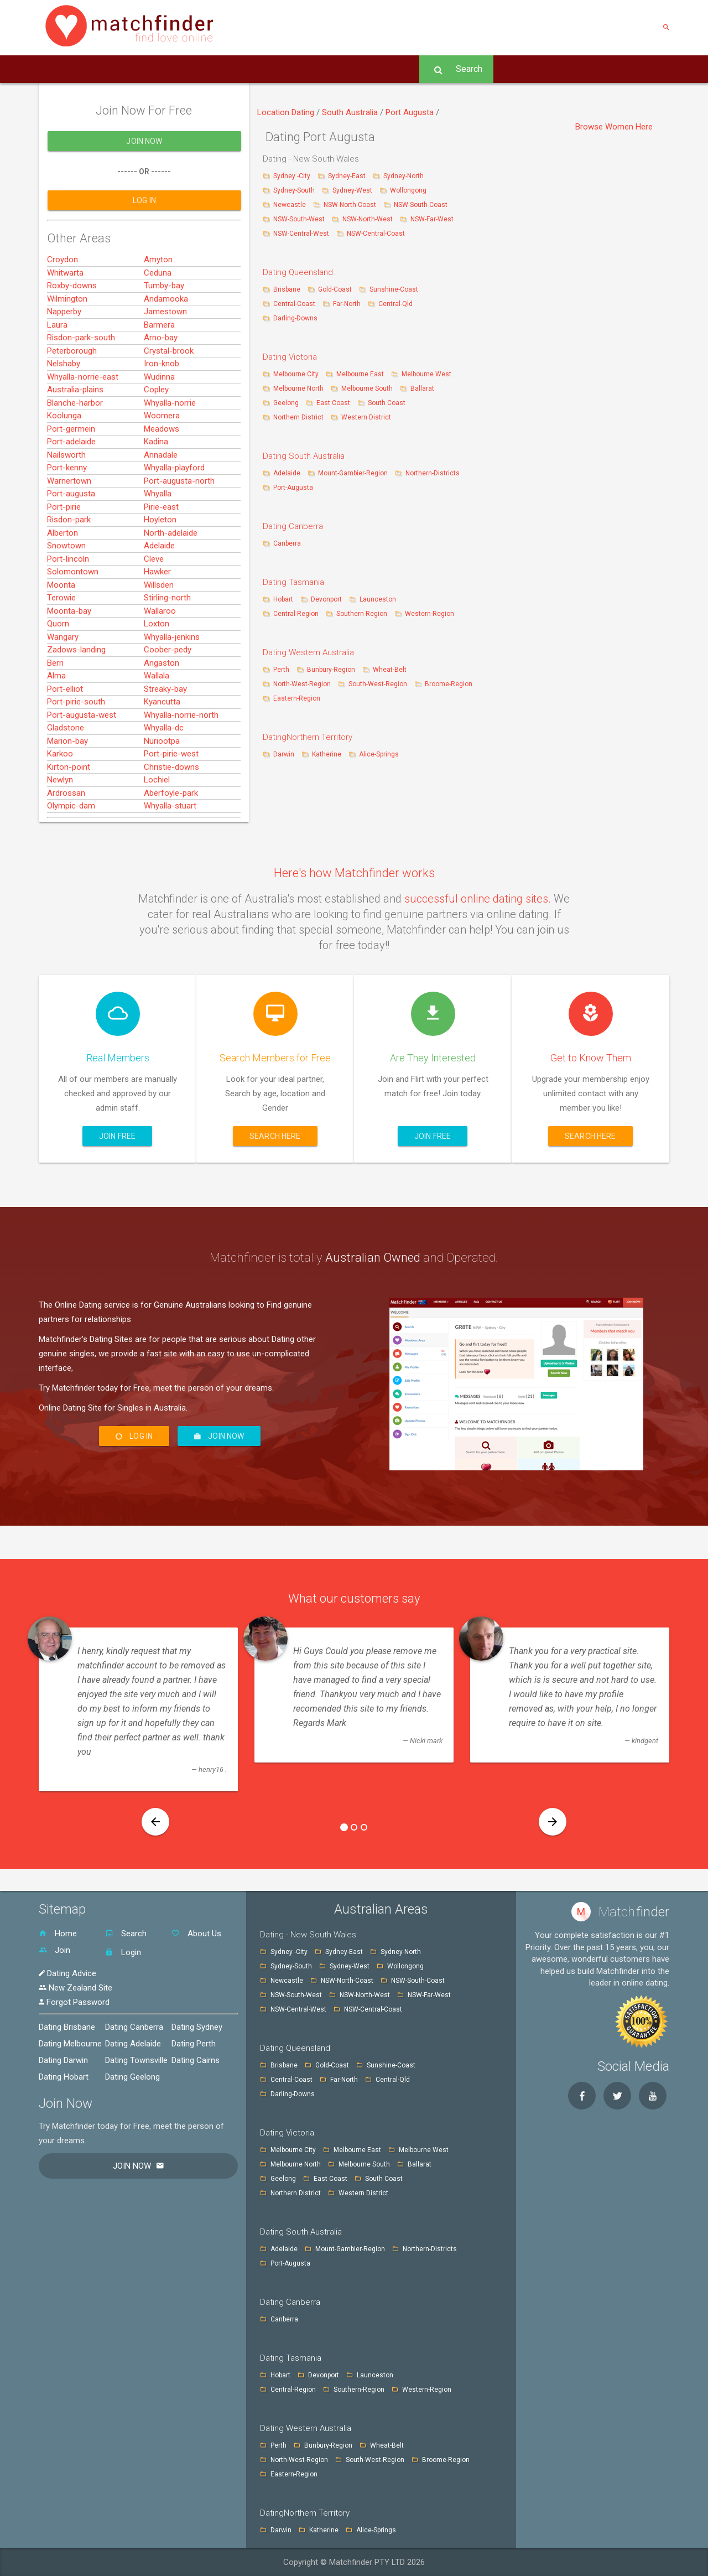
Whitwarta (65, 318)
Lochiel (157, 826)
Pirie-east (161, 552)
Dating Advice (67, 1973)
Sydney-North (403, 176)
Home (61, 69)
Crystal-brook (169, 396)
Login (123, 1952)
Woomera (162, 462)
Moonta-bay (69, 656)
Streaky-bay (165, 734)
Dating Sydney (196, 2027)
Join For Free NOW (253, 69)
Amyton (158, 305)
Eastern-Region (296, 698)
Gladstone (65, 774)
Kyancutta (162, 748)
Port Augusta (411, 112)
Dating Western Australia (308, 652)
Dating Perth (193, 2044)
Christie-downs (171, 812)
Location (274, 112)
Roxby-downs (72, 331)
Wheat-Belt (390, 669)
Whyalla (157, 540)
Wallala (156, 722)
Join (54, 1950)
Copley (156, 435)
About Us (113, 69)
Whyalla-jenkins (172, 682)
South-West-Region (377, 684)
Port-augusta (71, 540)
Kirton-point (68, 812)
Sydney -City (292, 176)
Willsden (159, 630)
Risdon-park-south (81, 383)
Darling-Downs (295, 318)
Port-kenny (67, 514)
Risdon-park (69, 566)
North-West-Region (302, 684)
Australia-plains (75, 435)
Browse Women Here (614, 127)
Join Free (117, 1136)
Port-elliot (65, 734)
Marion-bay (67, 786)
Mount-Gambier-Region (353, 473)
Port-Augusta (293, 487)
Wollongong (408, 190)
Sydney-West (353, 190)
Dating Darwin (63, 2060)
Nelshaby (63, 409)
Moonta (61, 630)
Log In (396, 69)
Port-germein (71, 474)
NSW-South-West (299, 219)
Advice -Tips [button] (337, 69)
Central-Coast (294, 304)
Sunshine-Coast (393, 289)
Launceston (378, 599)
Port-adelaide (71, 488)
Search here (275, 1136)
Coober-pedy (167, 696)
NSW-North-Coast (351, 205)
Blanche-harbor (75, 448)
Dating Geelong (132, 2077)
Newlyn (60, 826)
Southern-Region (361, 614)
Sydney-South (294, 190)
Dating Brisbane (67, 2027)
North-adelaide (170, 578)
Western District (366, 417)
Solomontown (72, 618)
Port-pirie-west (171, 800)
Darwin (283, 754)
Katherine (326, 754)
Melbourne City (296, 374)
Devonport (326, 599)
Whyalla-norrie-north (181, 760)
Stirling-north (167, 644)
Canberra (287, 543)
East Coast (334, 403)
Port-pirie (64, 552)
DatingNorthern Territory (307, 737)
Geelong (286, 403)
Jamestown (165, 357)
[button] (155, 1822)
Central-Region (296, 614)
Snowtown (66, 592)
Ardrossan (66, 838)
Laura (57, 370)
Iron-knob (161, 409)
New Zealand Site (75, 1988)
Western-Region (429, 614)
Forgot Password (74, 2002)
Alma (56, 722)
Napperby (64, 357)
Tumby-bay (164, 331)
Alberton (62, 578)
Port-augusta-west (81, 760)
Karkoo (60, 800)
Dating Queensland (298, 272)
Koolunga (64, 462)
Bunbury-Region (331, 669)
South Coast (386, 403)
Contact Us (174, 69)
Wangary (63, 682)
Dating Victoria (290, 357)
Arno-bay (161, 383)
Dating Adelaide (133, 2044)
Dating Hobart (63, 2077)
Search (456, 69)
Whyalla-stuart (170, 852)
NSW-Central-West (302, 233)
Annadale (161, 500)
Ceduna (157, 318)
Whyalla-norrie (170, 448)
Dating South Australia (304, 456)
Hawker (157, 618)
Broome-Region (448, 684)
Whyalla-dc (164, 774)
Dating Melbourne (70, 2044)
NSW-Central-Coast (376, 233)
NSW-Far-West (432, 219)
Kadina (156, 488)
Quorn (58, 670)
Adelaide (159, 592)
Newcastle (290, 205)
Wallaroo (160, 656)
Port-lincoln (68, 604)
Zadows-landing (76, 696)
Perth (281, 669)
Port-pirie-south (76, 748)
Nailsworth (66, 500)
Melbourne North (298, 388)
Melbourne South (367, 388)
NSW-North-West (368, 219)
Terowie (61, 644)
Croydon (62, 305)
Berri (55, 708)
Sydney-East (347, 176)
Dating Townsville (136, 2060)
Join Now (144, 187)
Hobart (283, 599)
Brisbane (287, 289)
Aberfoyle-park (171, 838)
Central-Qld (395, 304)
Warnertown (69, 526)
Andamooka (166, 344)
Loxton (156, 670)
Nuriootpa (162, 786)
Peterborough (72, 396)
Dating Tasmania (293, 582)
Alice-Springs (379, 754)
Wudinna (159, 422)
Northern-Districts (432, 473)
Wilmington (67, 344)
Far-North (347, 304)
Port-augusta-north (179, 526)
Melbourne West (426, 374)
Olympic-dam (71, 852)
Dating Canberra (293, 526)
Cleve (154, 604)
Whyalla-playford (174, 514)
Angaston (161, 708)
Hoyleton (160, 566)
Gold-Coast (335, 289)
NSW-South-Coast (420, 205)
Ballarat (422, 388)
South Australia (351, 112)
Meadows (161, 474)
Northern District (298, 417)
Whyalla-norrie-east (82, 422)
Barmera (159, 370)
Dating (303, 112)
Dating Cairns (195, 2060)
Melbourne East (361, 374)
